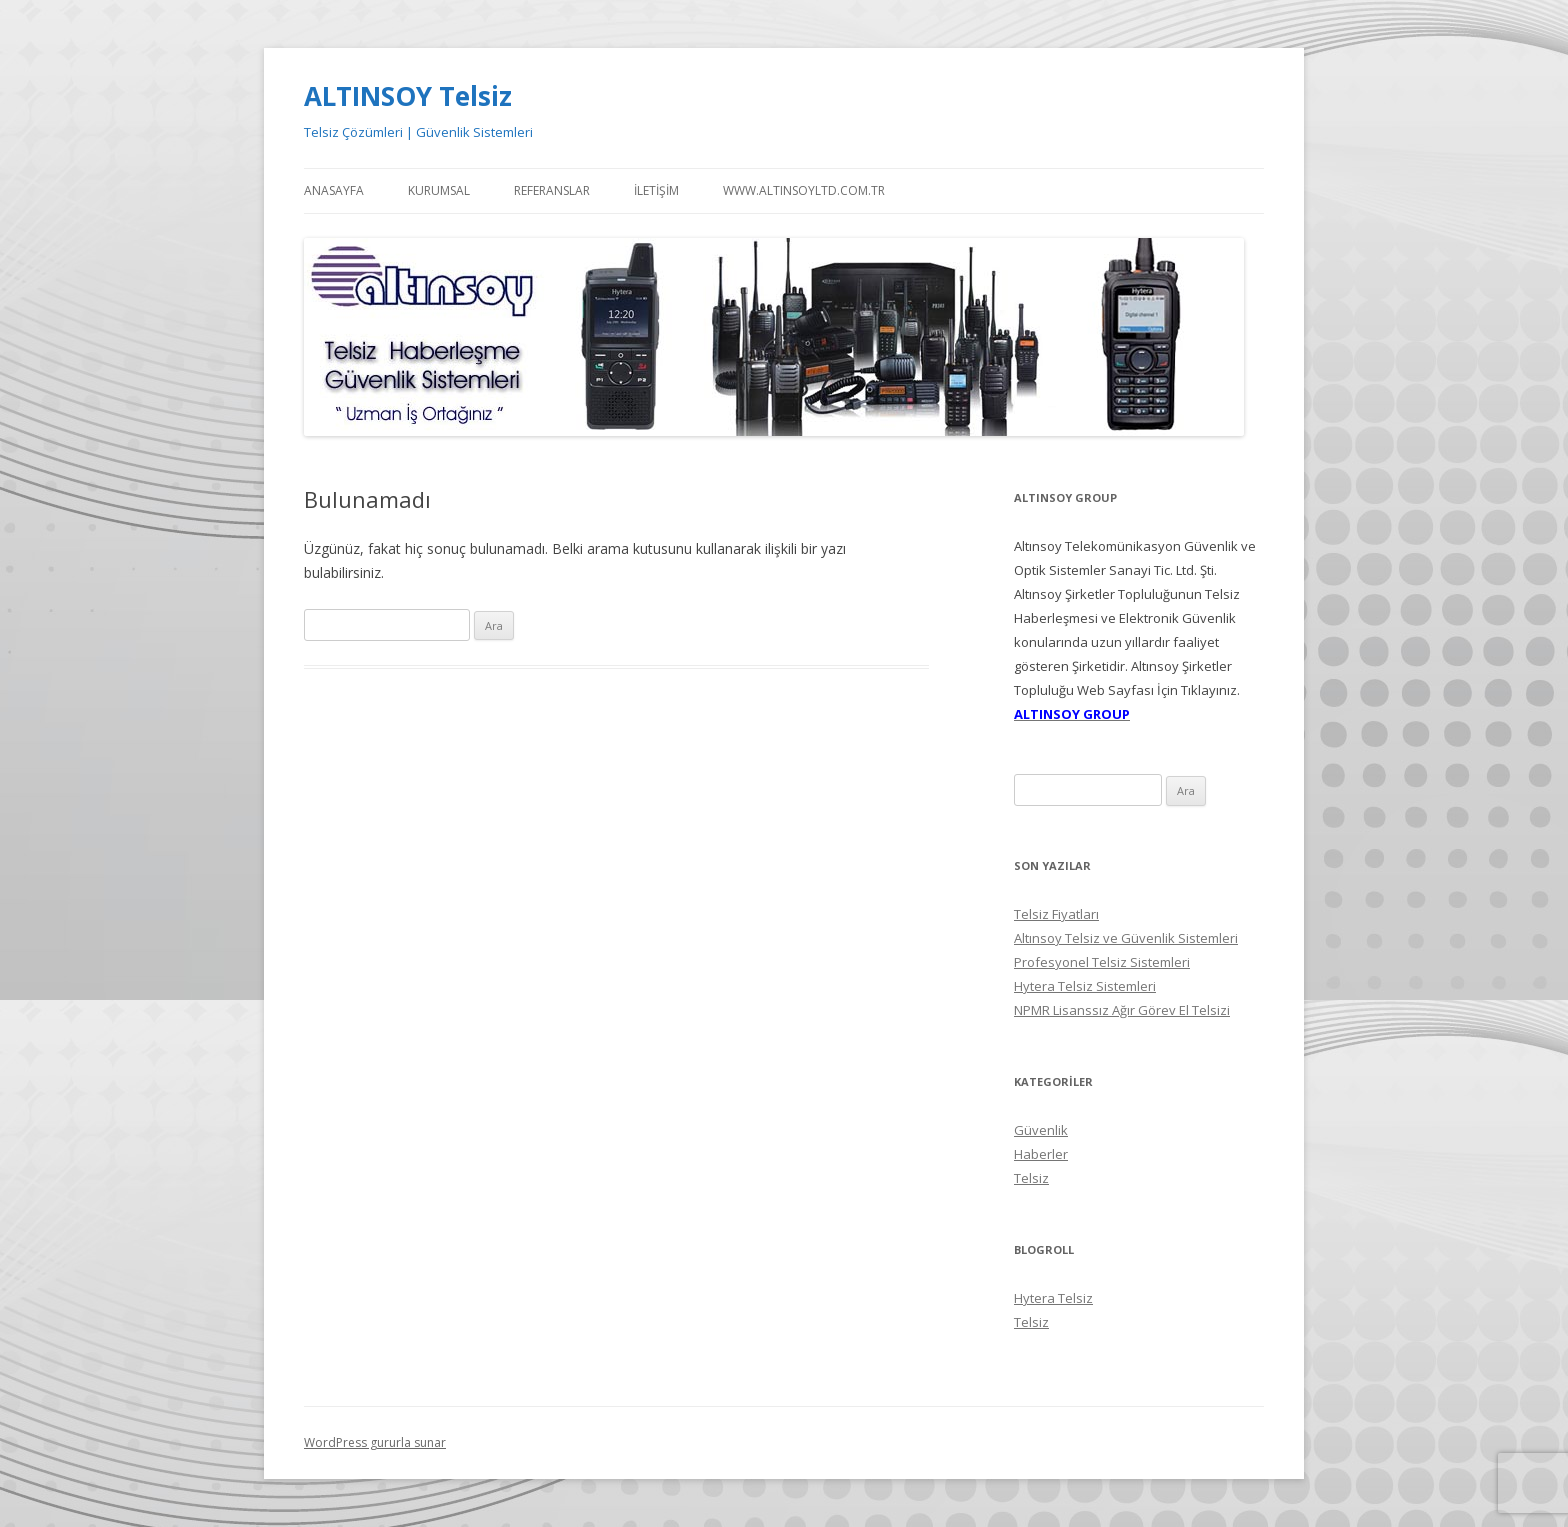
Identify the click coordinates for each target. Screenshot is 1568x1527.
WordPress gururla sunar (375, 1442)
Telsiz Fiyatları (1056, 914)
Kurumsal (439, 190)
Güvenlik (1041, 1130)
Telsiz (1031, 1178)
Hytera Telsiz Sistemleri (1085, 986)
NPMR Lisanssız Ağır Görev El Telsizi (1122, 1010)
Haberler (1041, 1154)
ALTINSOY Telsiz (408, 96)
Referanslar (552, 190)
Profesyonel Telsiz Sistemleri (1102, 962)
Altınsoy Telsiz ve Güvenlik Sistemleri (1126, 938)
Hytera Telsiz (1053, 1298)
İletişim (656, 190)
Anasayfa (334, 190)
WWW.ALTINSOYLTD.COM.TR (804, 190)
